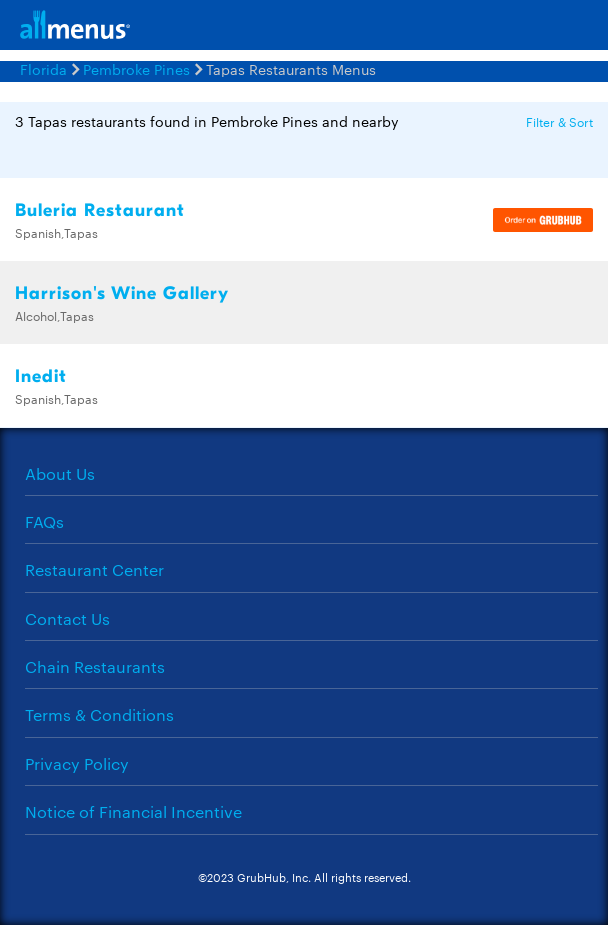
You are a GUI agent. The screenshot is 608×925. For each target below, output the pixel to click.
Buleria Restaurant (100, 210)
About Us (60, 473)
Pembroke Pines (136, 69)
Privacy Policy (77, 763)
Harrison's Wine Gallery (122, 293)
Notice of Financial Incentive (133, 811)
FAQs (44, 521)
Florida (43, 69)
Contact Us (67, 618)
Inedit (41, 376)
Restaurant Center (94, 569)
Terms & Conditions (99, 714)
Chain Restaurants (95, 666)
